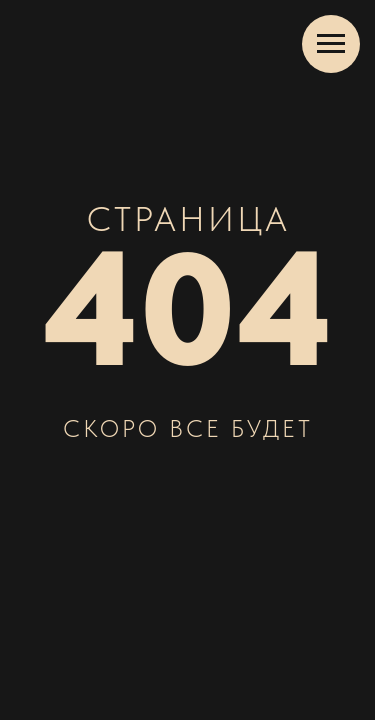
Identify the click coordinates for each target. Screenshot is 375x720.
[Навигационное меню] (331, 44)
